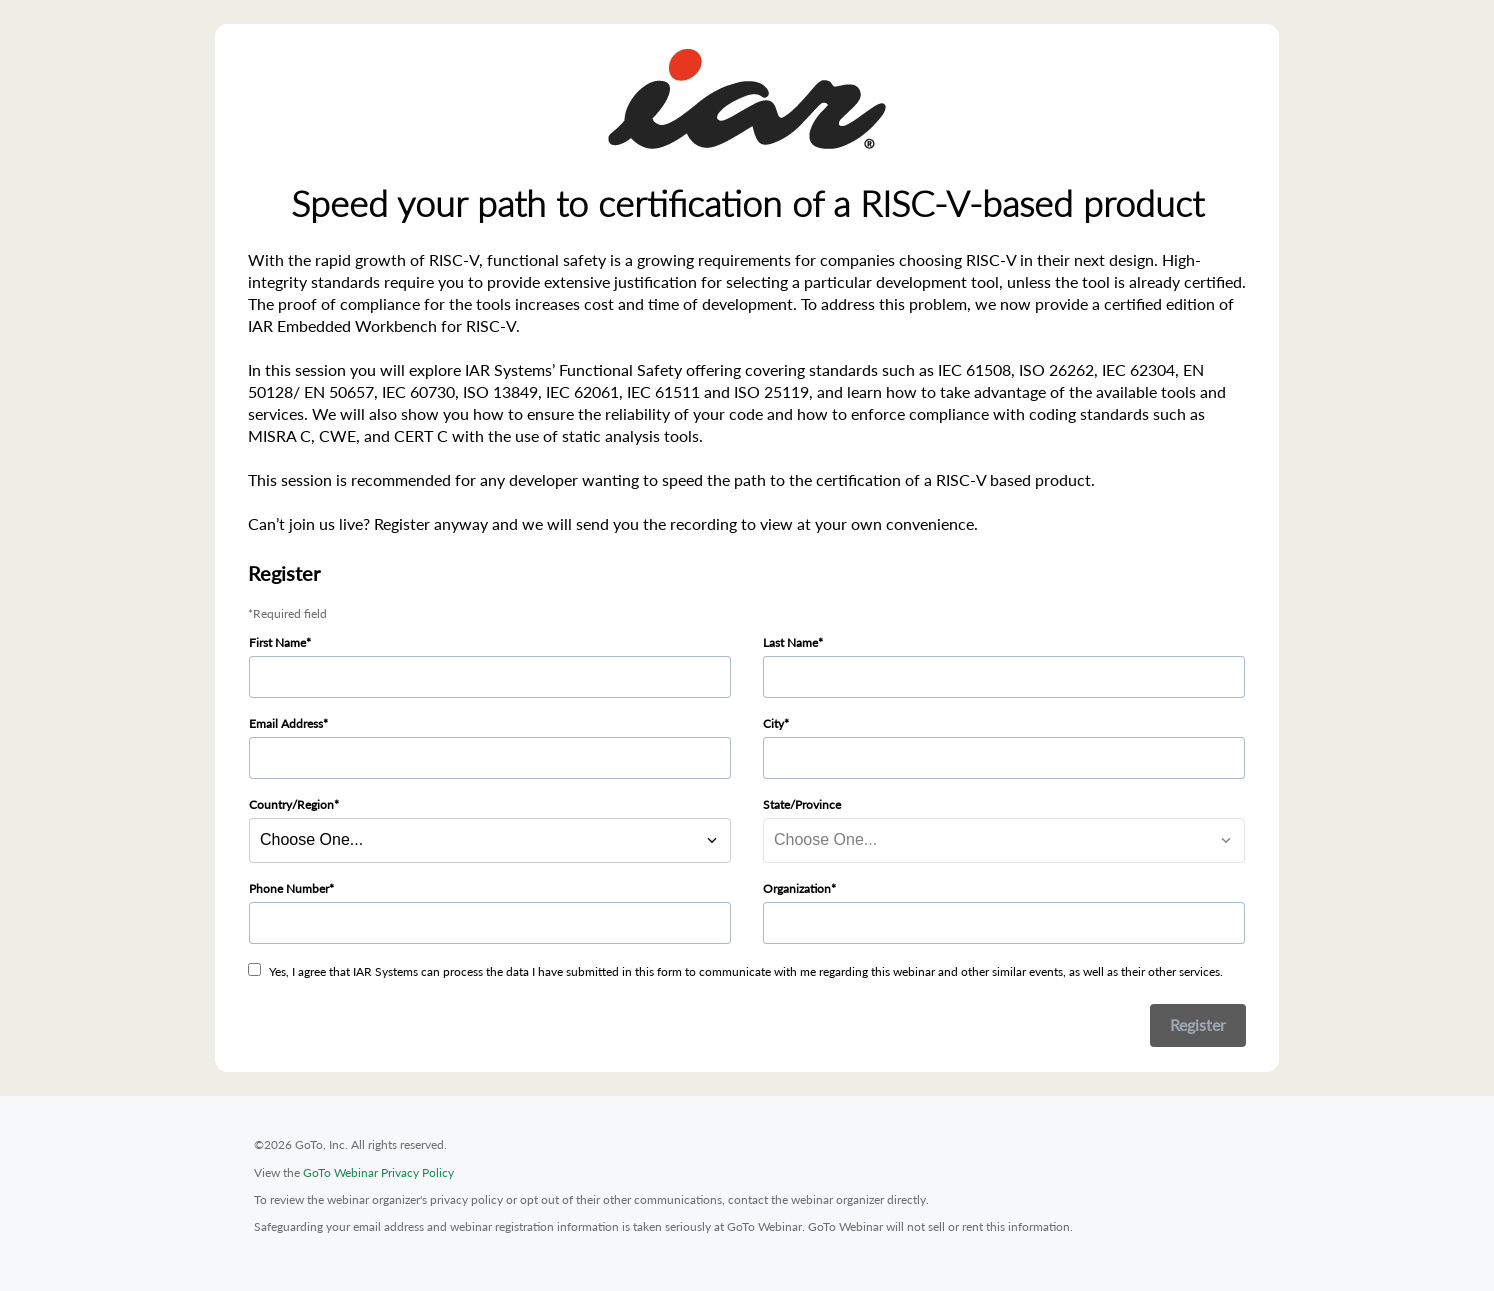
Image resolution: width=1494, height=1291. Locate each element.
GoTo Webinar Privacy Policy (378, 1172)
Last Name (790, 642)
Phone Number (289, 888)
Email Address (286, 723)
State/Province (802, 804)
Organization (797, 888)
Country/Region (291, 804)
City (773, 723)
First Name (277, 642)
